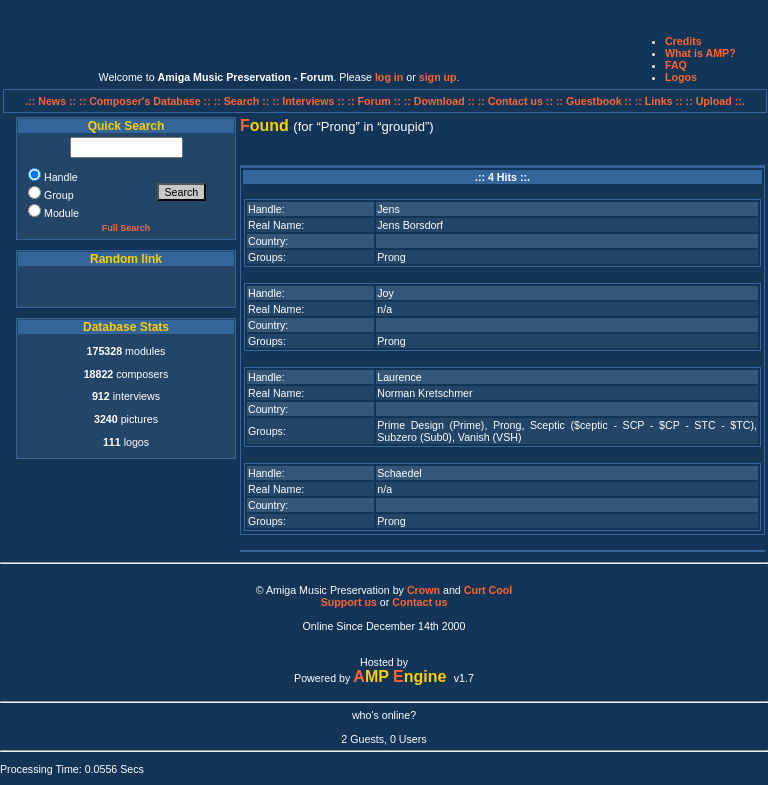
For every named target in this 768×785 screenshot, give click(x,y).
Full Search (126, 228)
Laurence (399, 377)
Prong (391, 257)
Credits (683, 41)
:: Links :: (659, 101)
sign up (438, 77)
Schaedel (399, 473)
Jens (388, 209)
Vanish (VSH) (490, 437)
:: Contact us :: (515, 101)
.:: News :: (52, 101)
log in (389, 77)
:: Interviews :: (309, 101)
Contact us (419, 602)
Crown (423, 590)
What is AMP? (700, 53)
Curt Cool (488, 590)
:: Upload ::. (715, 101)
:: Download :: (441, 101)
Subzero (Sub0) (414, 437)
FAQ (676, 65)
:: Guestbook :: (594, 101)
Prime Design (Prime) (430, 425)
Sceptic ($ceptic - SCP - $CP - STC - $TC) (642, 425)
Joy (385, 293)
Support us (349, 602)
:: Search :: (243, 101)
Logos (681, 77)
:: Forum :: (376, 101)
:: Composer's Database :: (146, 101)
